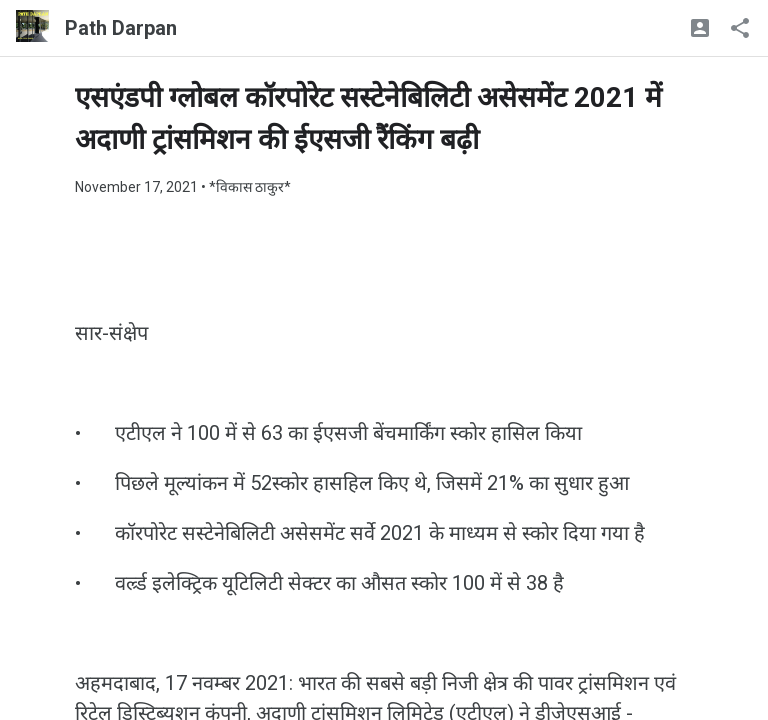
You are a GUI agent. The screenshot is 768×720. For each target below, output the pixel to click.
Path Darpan (121, 28)
